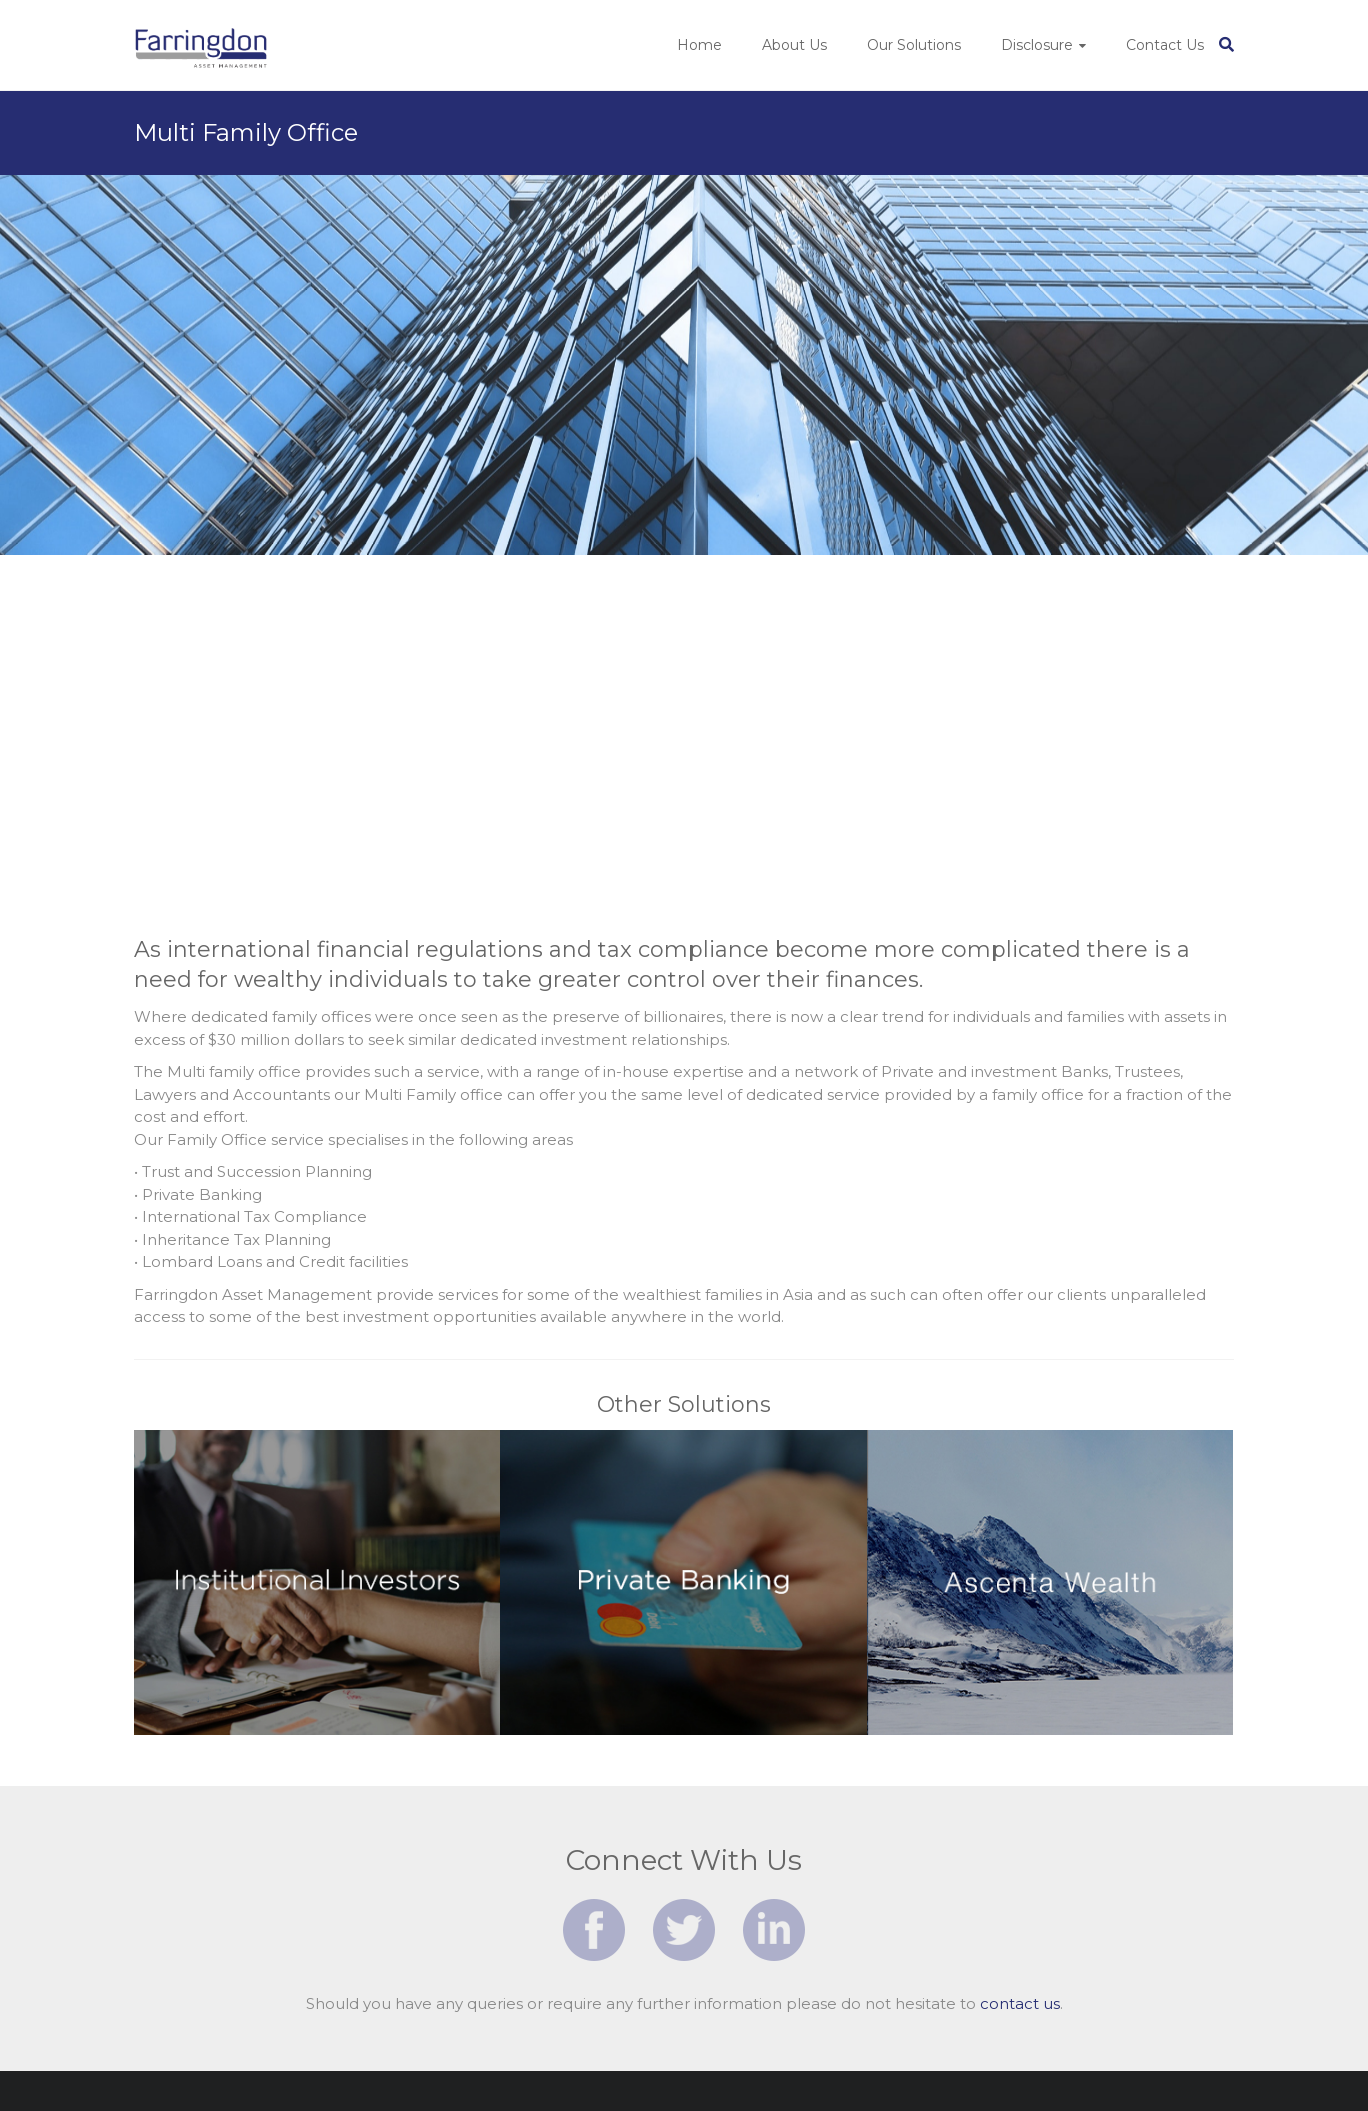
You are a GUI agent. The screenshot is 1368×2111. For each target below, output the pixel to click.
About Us (794, 45)
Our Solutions (914, 45)
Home (699, 45)
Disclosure (1037, 45)
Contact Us (1165, 45)
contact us (1020, 2003)
